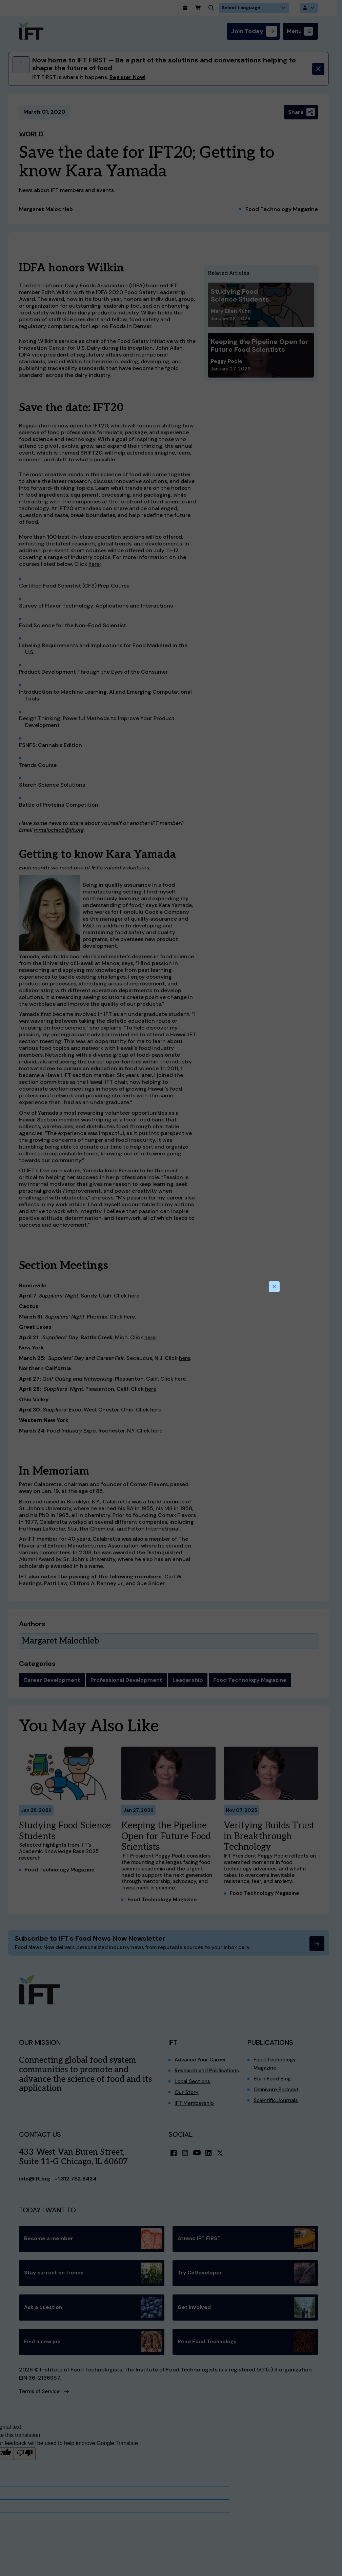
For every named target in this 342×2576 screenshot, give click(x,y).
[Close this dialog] (274, 1286)
